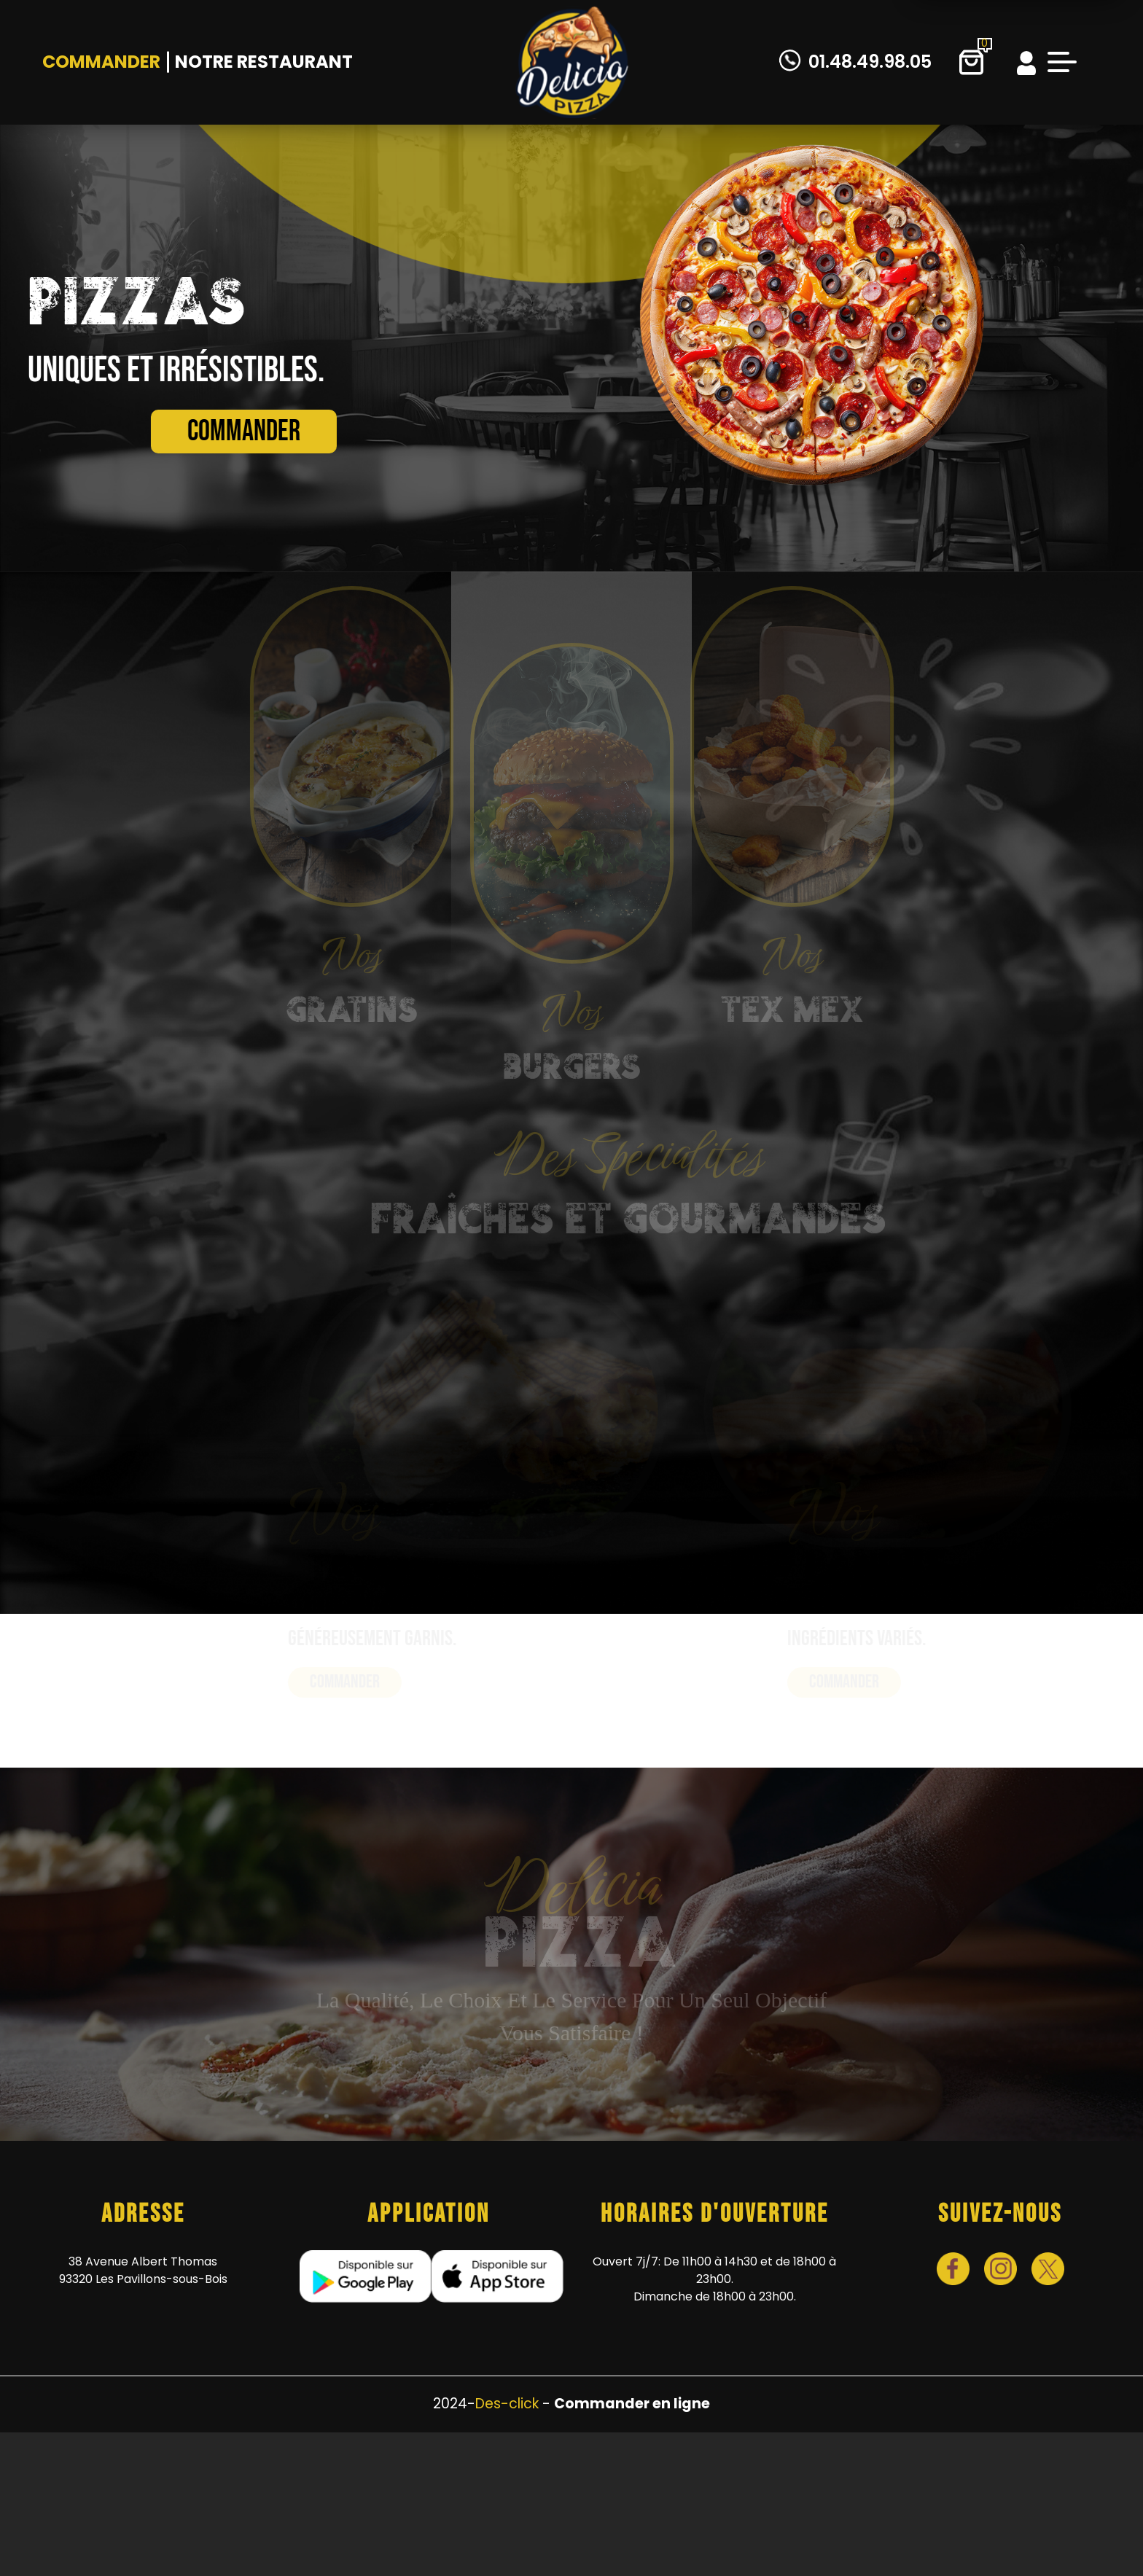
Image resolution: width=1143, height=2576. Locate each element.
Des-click (507, 2403)
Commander (101, 62)
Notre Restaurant (264, 62)
